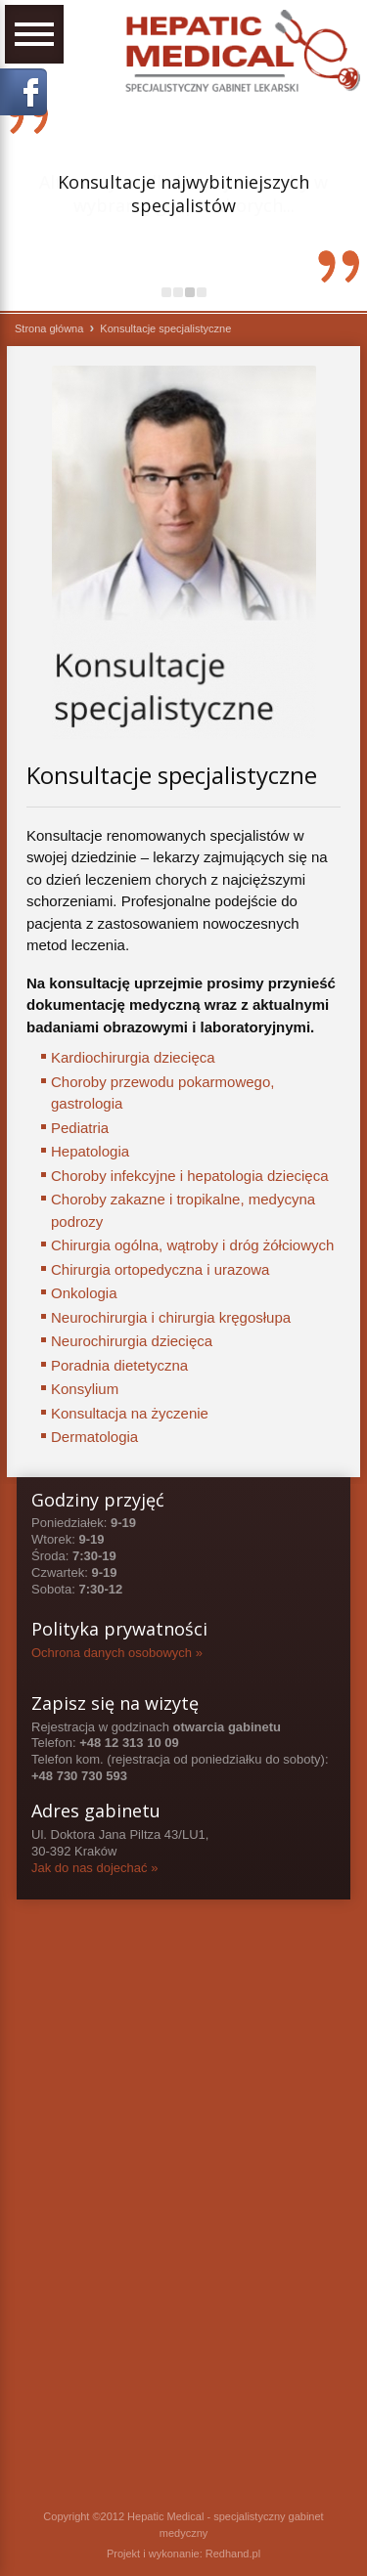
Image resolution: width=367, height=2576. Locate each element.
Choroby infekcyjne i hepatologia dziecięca (190, 1175)
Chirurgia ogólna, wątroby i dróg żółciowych (192, 1245)
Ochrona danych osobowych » (117, 1652)
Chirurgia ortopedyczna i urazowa (160, 1269)
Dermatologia (94, 1436)
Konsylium (84, 1388)
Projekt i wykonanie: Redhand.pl (183, 2553)
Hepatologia (90, 1151)
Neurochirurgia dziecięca (131, 1340)
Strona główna (49, 328)
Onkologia (84, 1293)
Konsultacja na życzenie (129, 1413)
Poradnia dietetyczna (119, 1365)
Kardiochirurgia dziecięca (133, 1057)
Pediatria (80, 1127)
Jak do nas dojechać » (94, 1867)
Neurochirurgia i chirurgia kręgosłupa (171, 1317)
